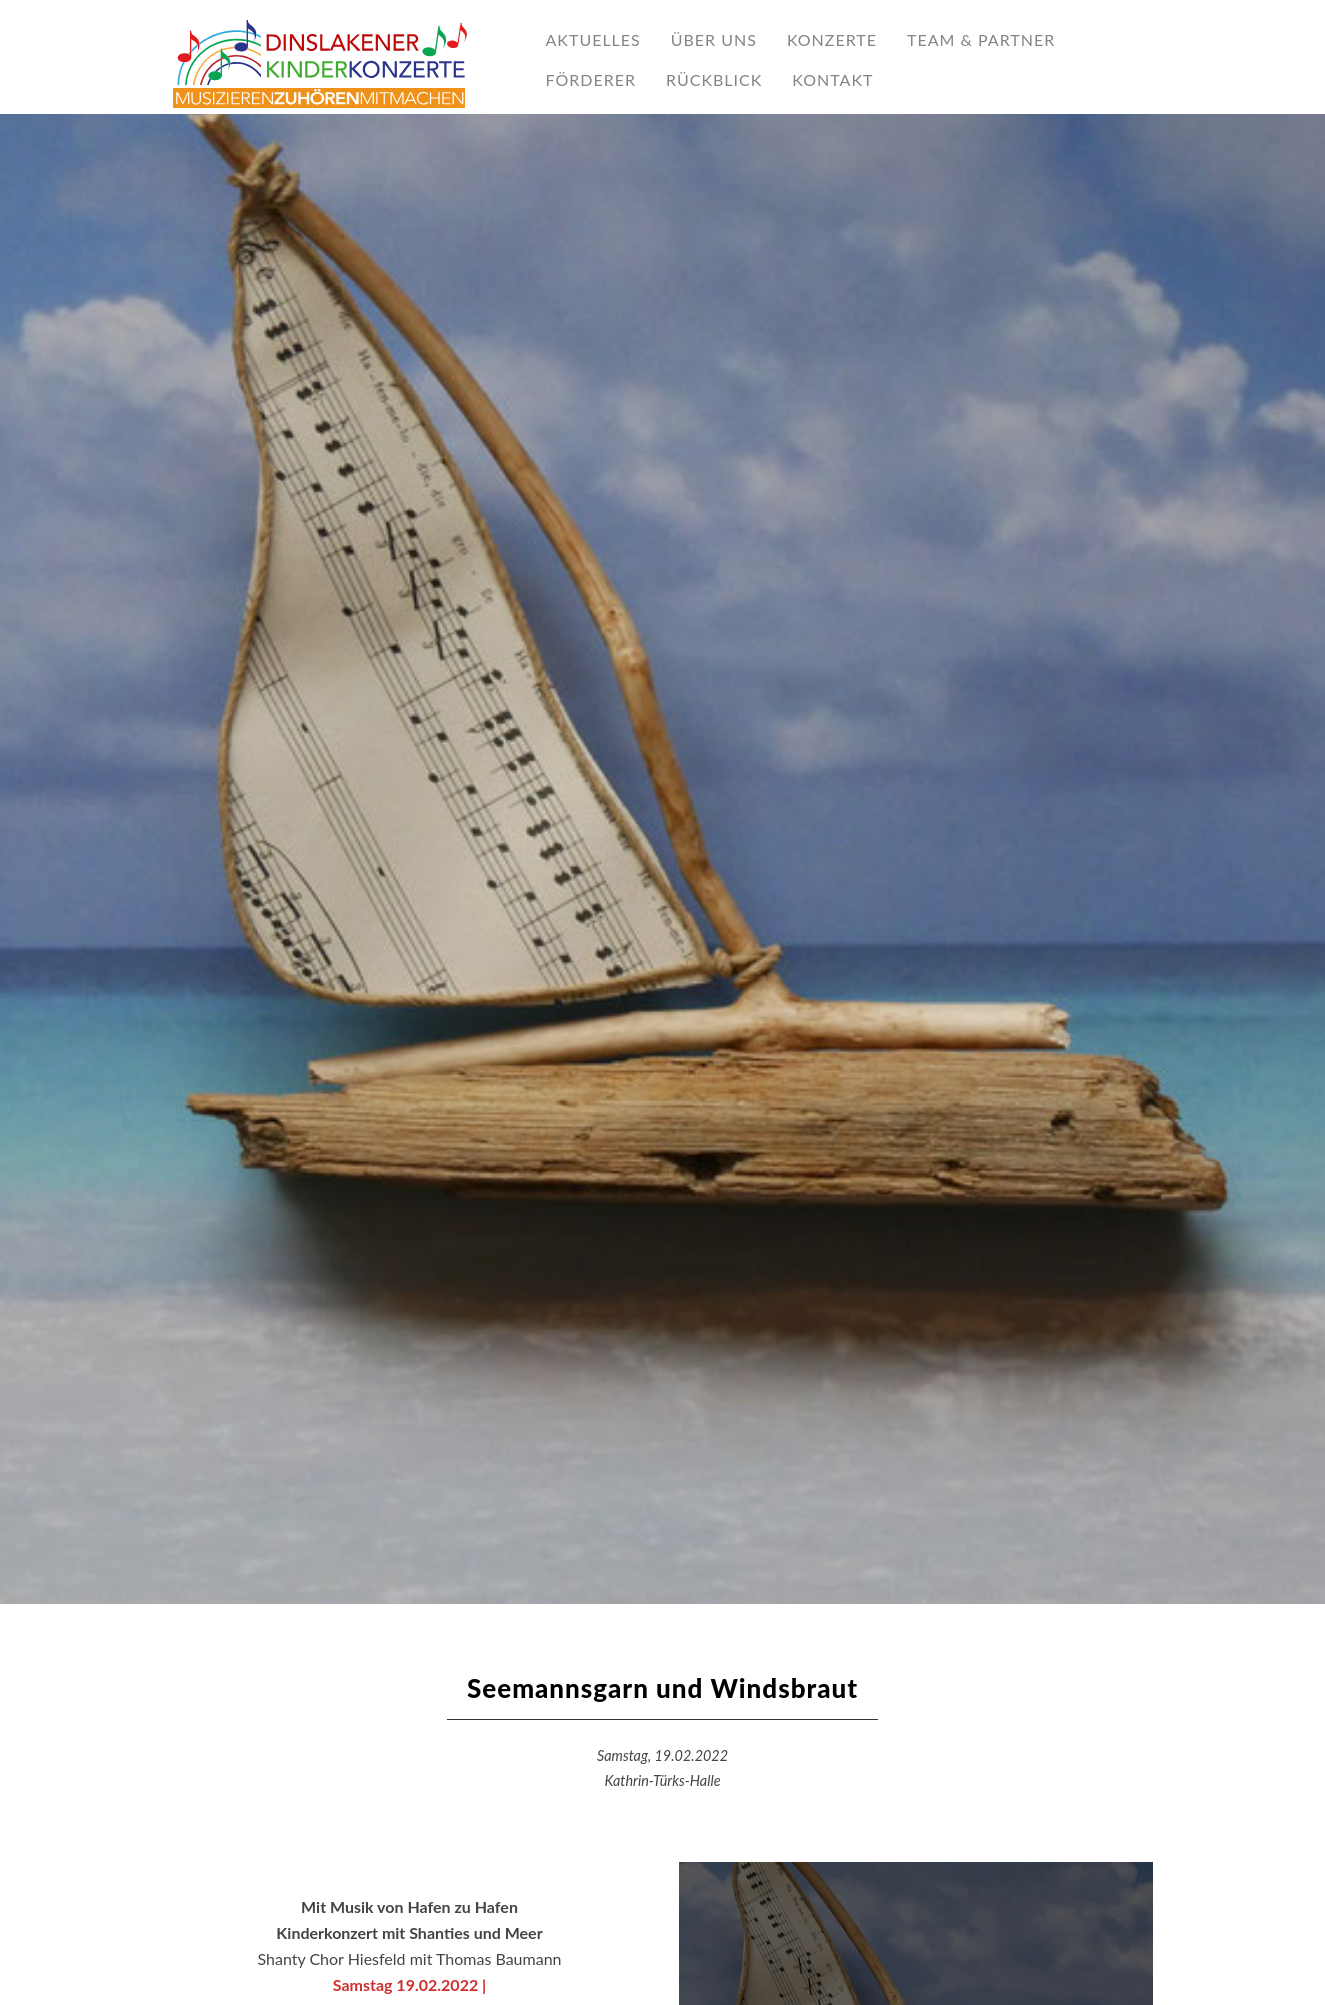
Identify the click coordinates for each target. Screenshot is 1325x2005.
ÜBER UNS (714, 39)
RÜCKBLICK (714, 79)
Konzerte (832, 39)
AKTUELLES (593, 39)
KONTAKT (832, 79)
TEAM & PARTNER (981, 39)
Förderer (591, 79)
